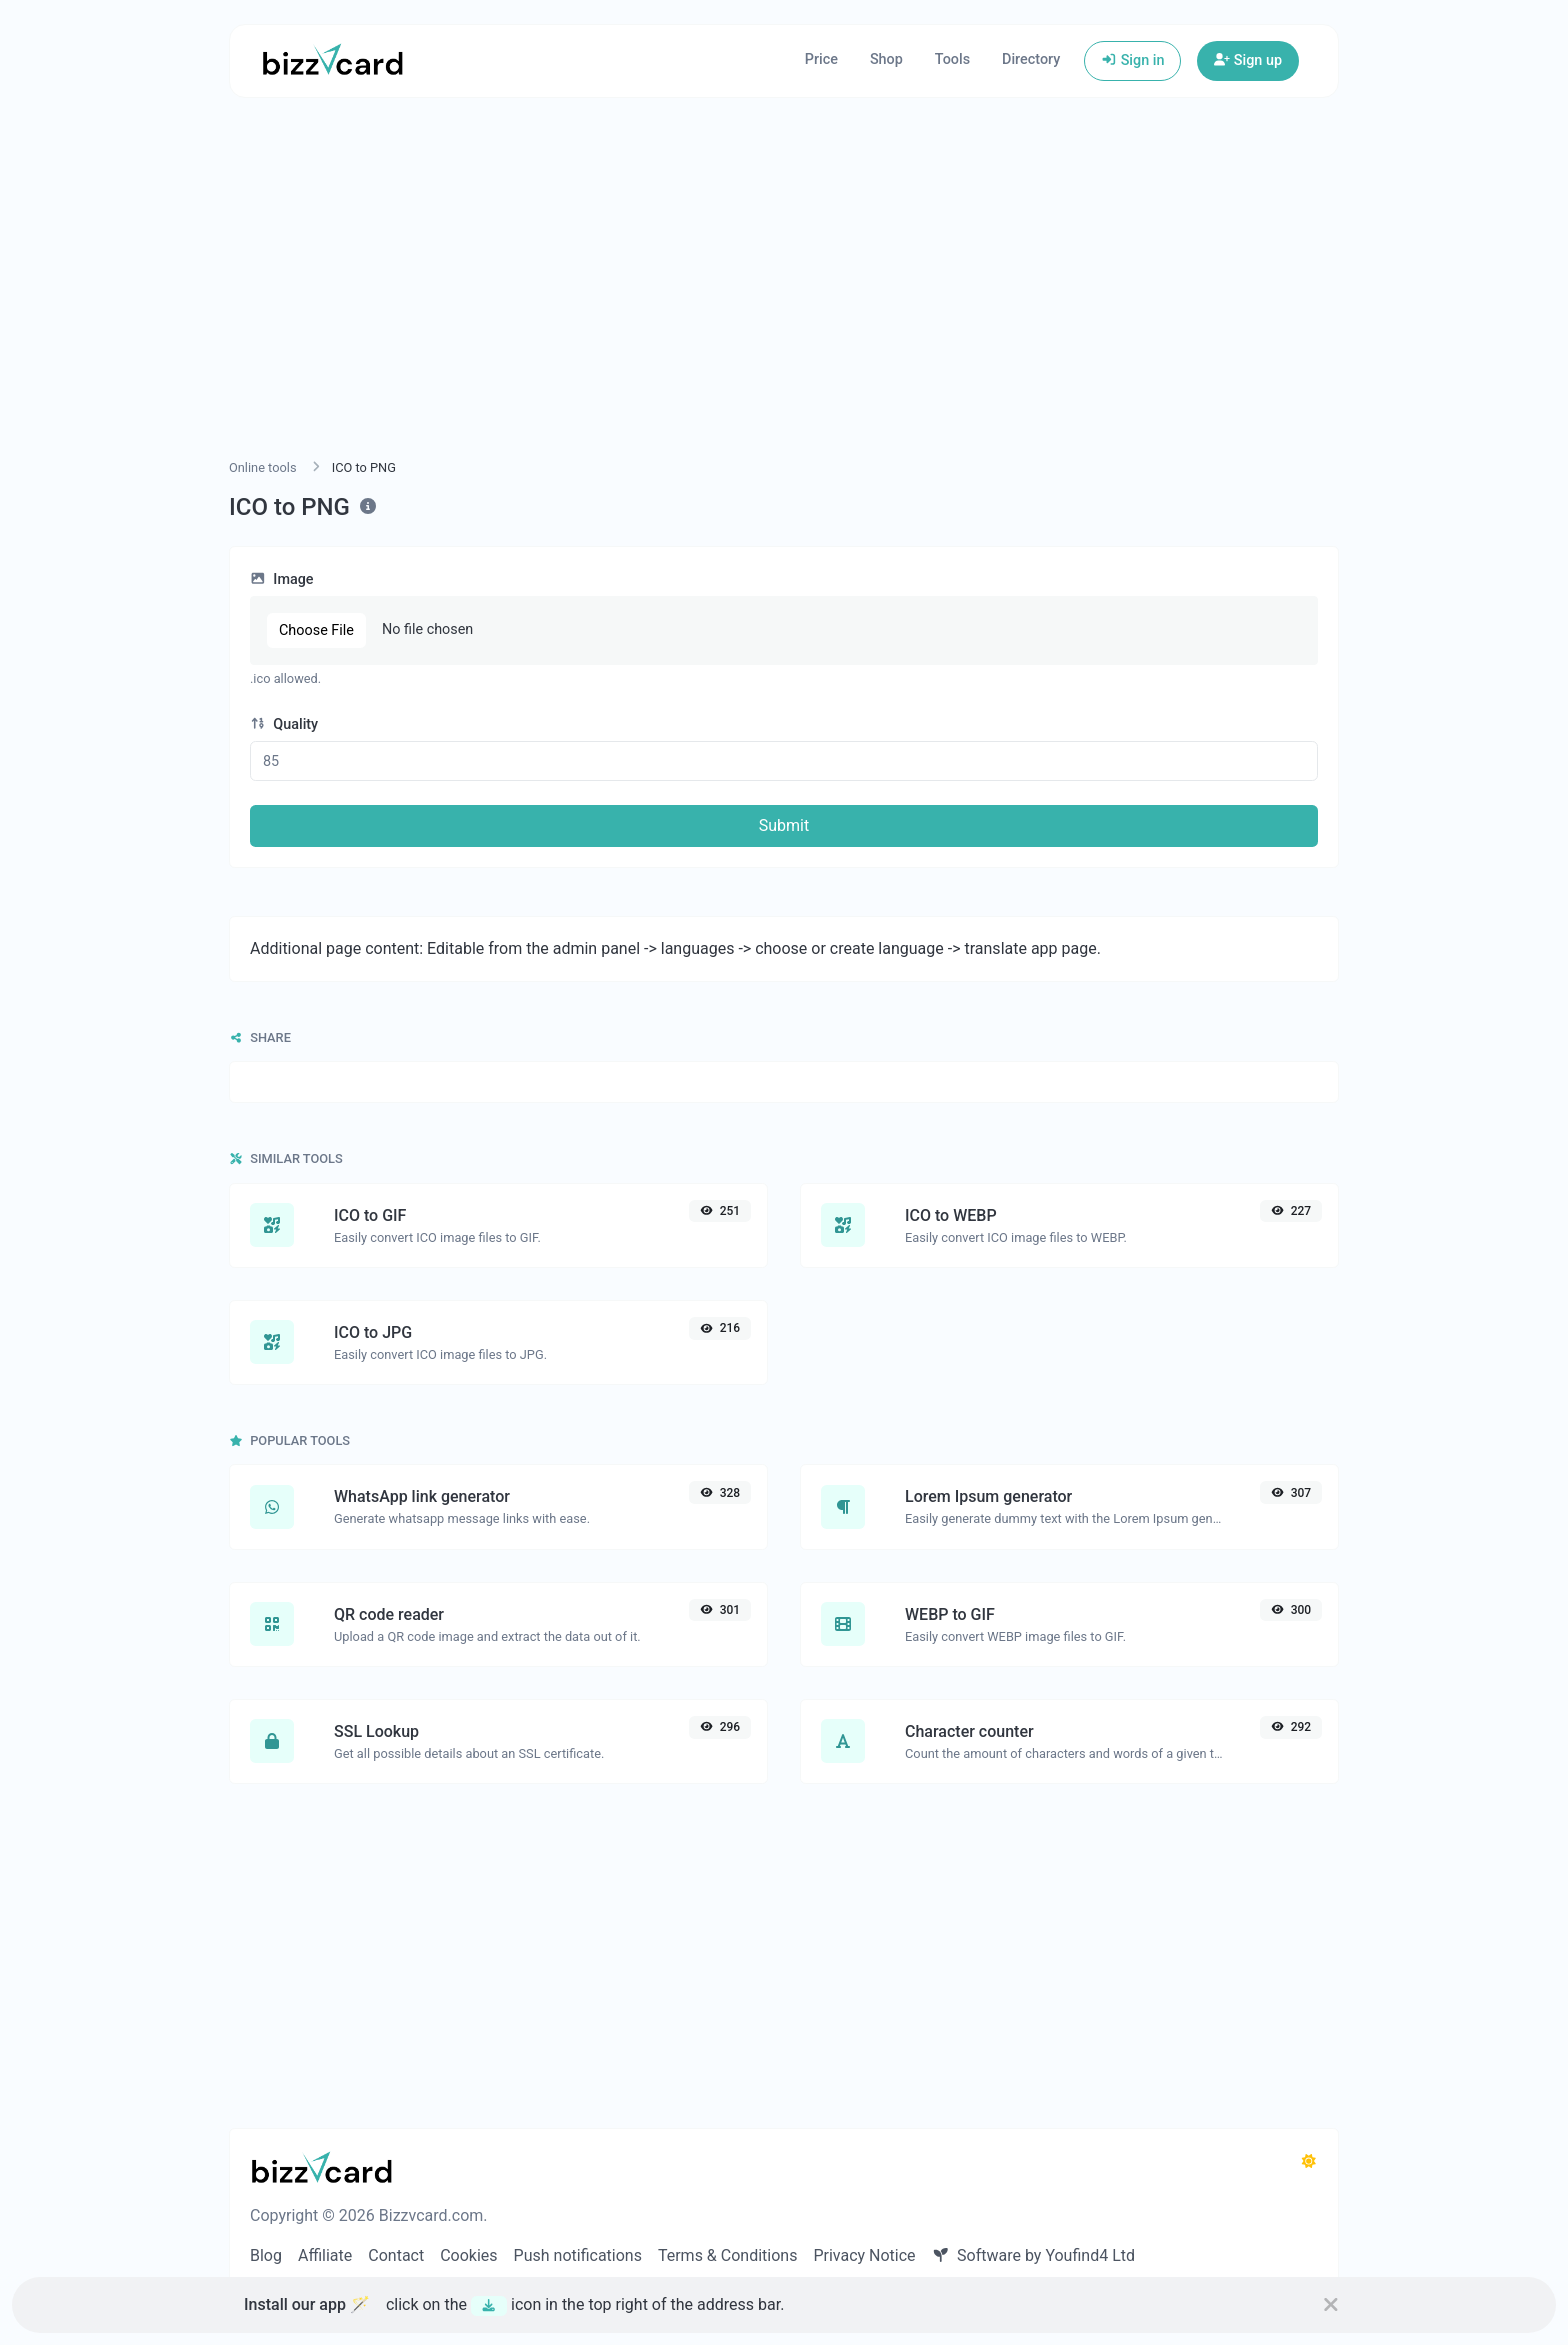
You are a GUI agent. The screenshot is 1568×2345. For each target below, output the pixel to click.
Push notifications (578, 2255)
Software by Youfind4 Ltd (1033, 2255)
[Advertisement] (784, 302)
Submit (784, 825)
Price (821, 59)
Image (282, 579)
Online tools (263, 467)
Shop (886, 59)
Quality (284, 724)
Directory (1031, 59)
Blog (266, 2255)
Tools (952, 59)
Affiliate (325, 2255)
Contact (396, 2255)
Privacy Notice (864, 2255)
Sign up (1248, 60)
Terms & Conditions (728, 2255)
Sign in (1132, 60)
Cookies (468, 2255)
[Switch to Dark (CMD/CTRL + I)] (1309, 2162)
